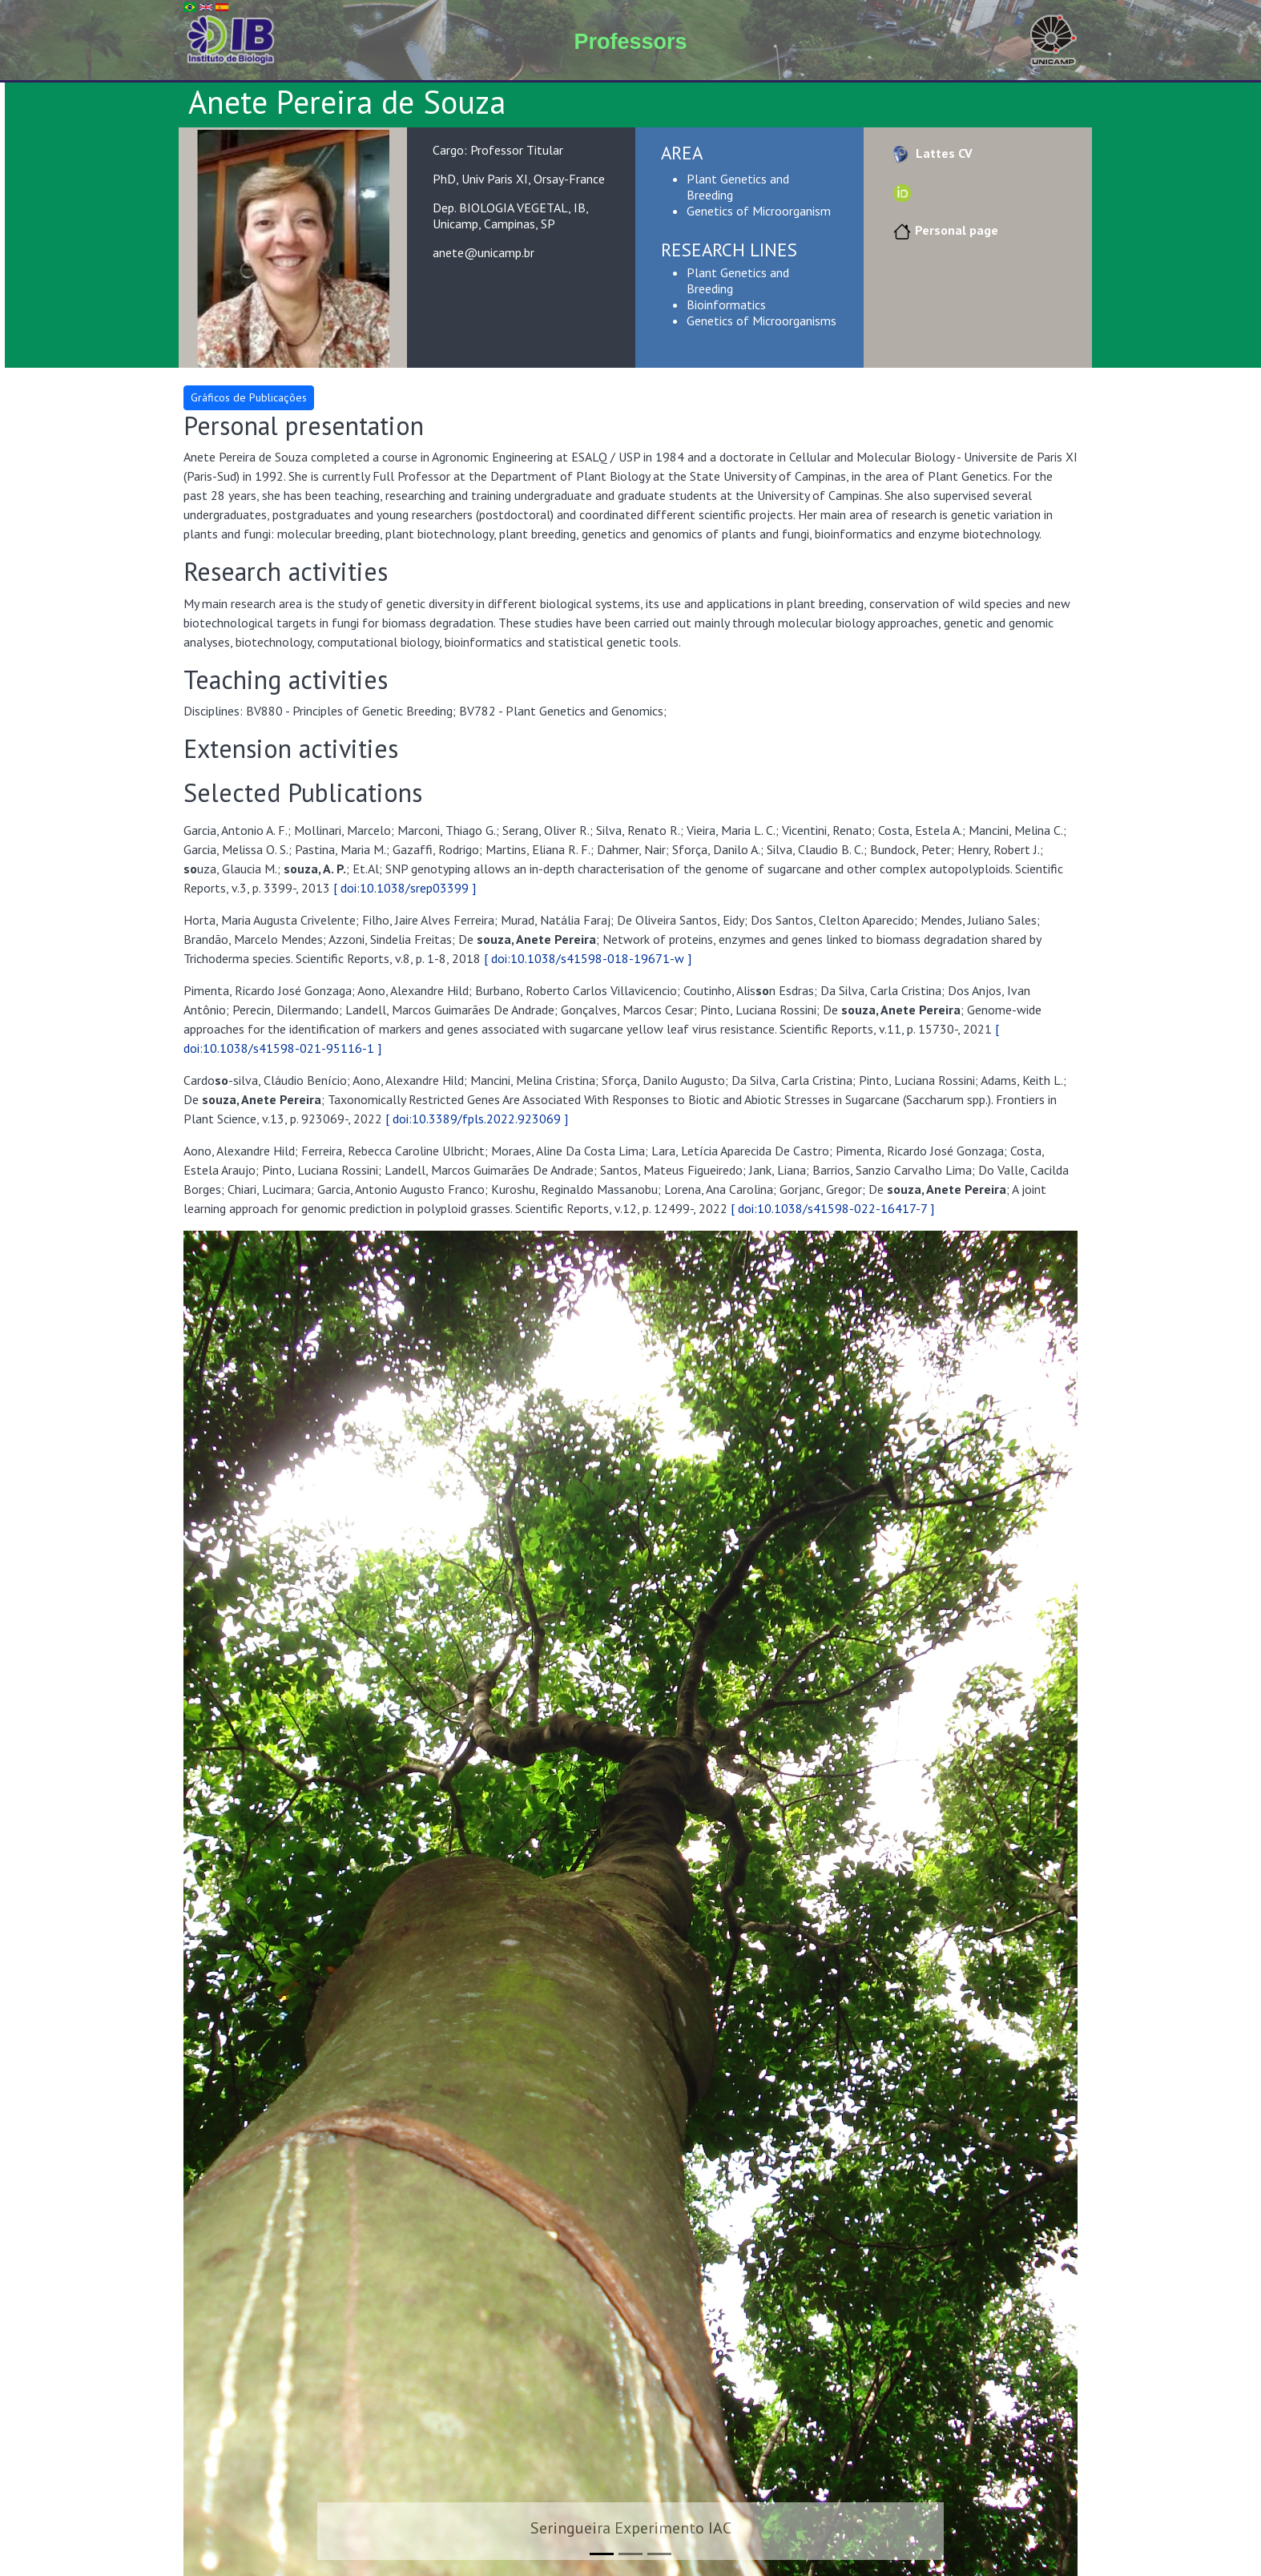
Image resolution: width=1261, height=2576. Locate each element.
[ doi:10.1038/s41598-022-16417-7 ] (832, 1208)
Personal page (943, 230)
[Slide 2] (630, 2554)
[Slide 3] (659, 2554)
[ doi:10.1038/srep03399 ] (404, 888)
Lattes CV (931, 153)
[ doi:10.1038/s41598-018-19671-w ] (587, 958)
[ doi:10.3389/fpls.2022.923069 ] (476, 1119)
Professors (630, 42)
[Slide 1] (602, 2554)
